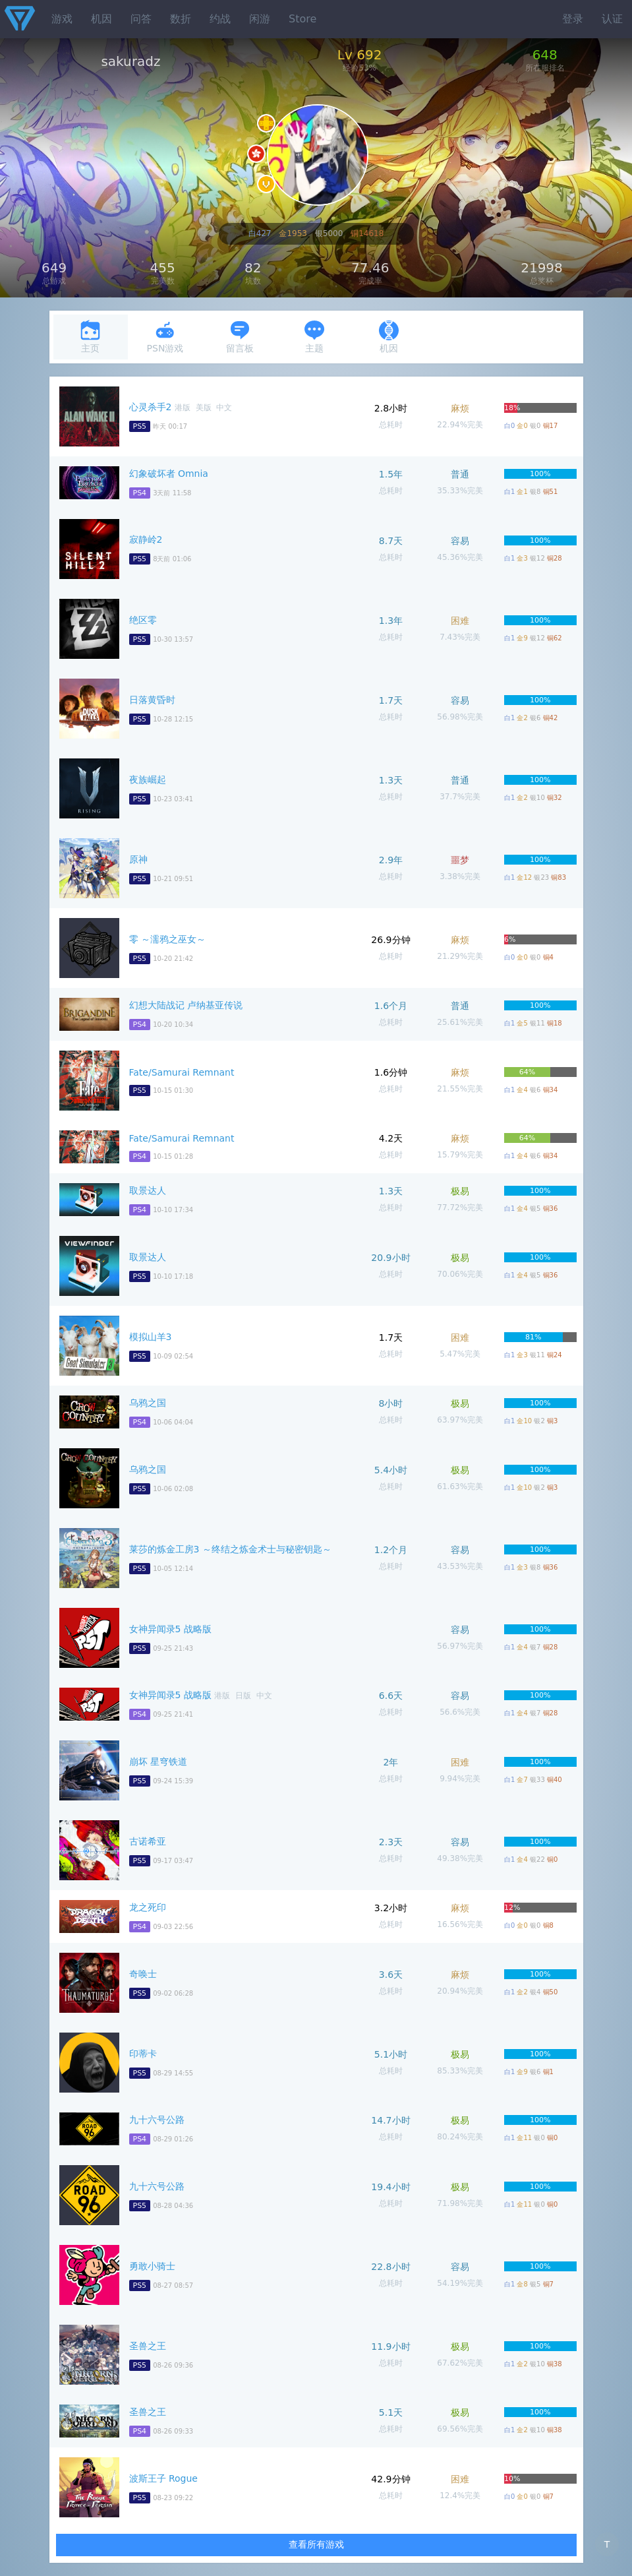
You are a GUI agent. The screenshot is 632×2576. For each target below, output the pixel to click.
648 (545, 55)
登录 (572, 19)
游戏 (61, 19)
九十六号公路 (157, 2119)
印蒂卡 (143, 2053)
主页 (90, 336)
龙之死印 (147, 1907)
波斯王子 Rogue (163, 2478)
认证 (612, 19)
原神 (138, 859)
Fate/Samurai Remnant (182, 1072)
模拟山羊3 (150, 1337)
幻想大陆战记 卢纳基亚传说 (186, 1005)
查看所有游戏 (316, 2544)
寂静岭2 (146, 539)
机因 (101, 19)
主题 (314, 336)
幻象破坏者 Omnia (168, 473)
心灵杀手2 (150, 407)
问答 (141, 19)
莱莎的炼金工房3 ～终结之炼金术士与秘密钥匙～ (230, 1549)
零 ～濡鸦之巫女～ (167, 939)
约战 (220, 19)
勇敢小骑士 (152, 2266)
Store (302, 19)
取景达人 (147, 1190)
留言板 (240, 336)
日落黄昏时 (152, 699)
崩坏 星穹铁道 (158, 1761)
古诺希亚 (147, 1841)
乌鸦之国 (147, 1402)
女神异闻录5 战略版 (170, 1629)
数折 (180, 19)
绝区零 (143, 620)
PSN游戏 (165, 336)
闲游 (259, 19)
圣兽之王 (147, 2346)
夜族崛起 (147, 779)
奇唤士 (143, 1974)
